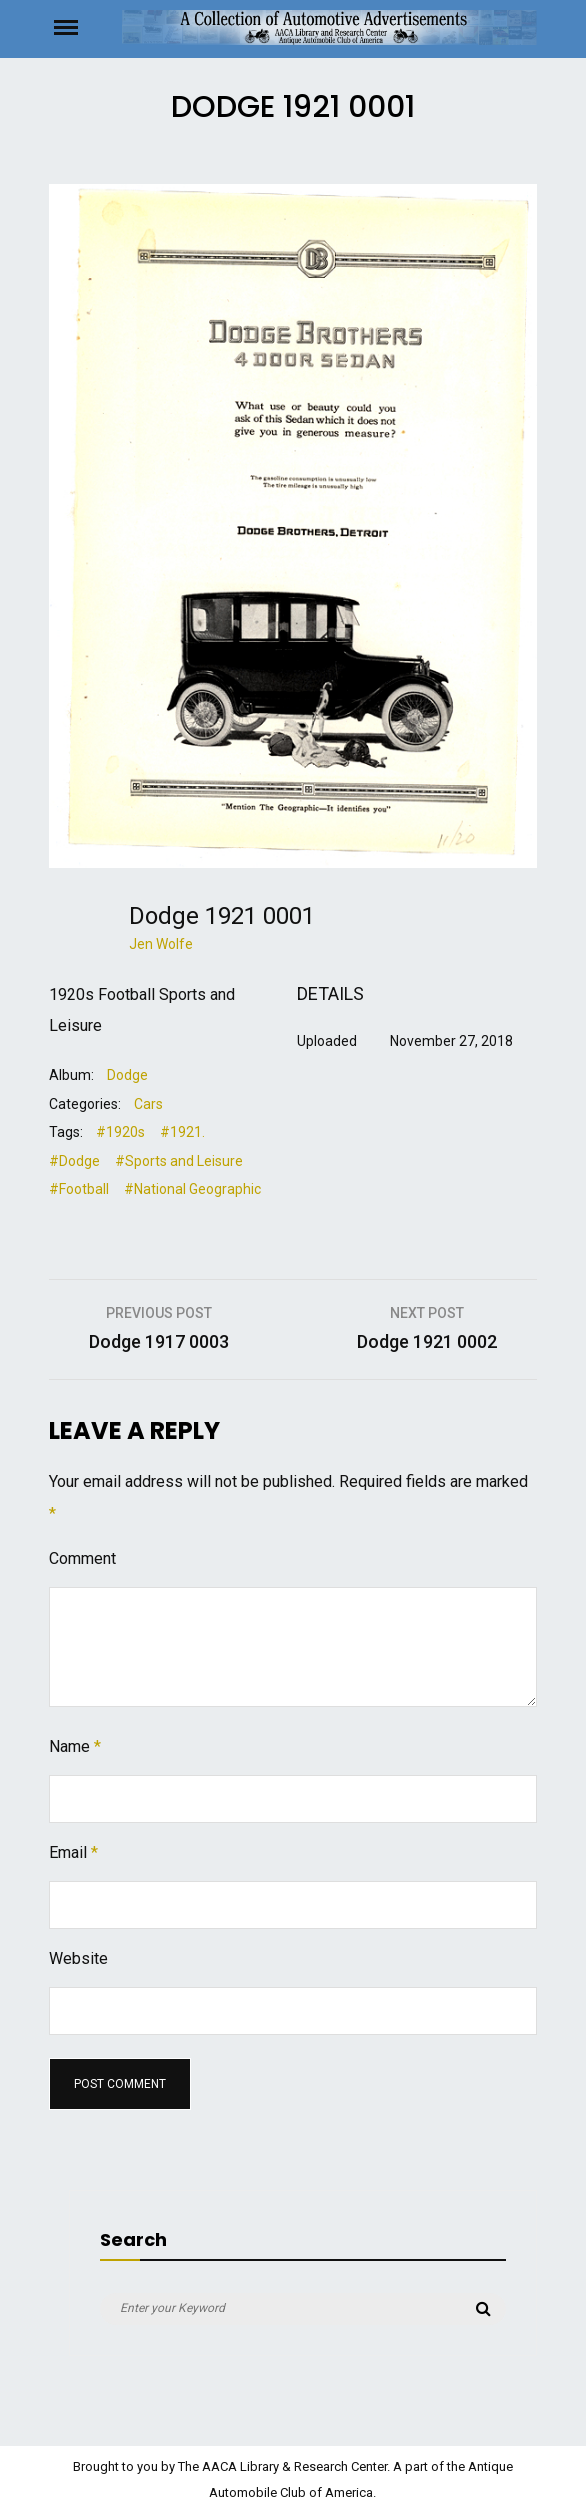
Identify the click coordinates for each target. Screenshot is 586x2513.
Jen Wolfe (161, 944)
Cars (148, 1104)
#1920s (120, 1132)
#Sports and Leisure (179, 1161)
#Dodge (74, 1161)
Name (75, 1746)
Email (73, 1852)
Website (78, 1958)
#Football (79, 1189)
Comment (82, 1558)
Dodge (127, 1075)
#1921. (182, 1132)
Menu (85, 26)
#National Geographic (192, 1189)
